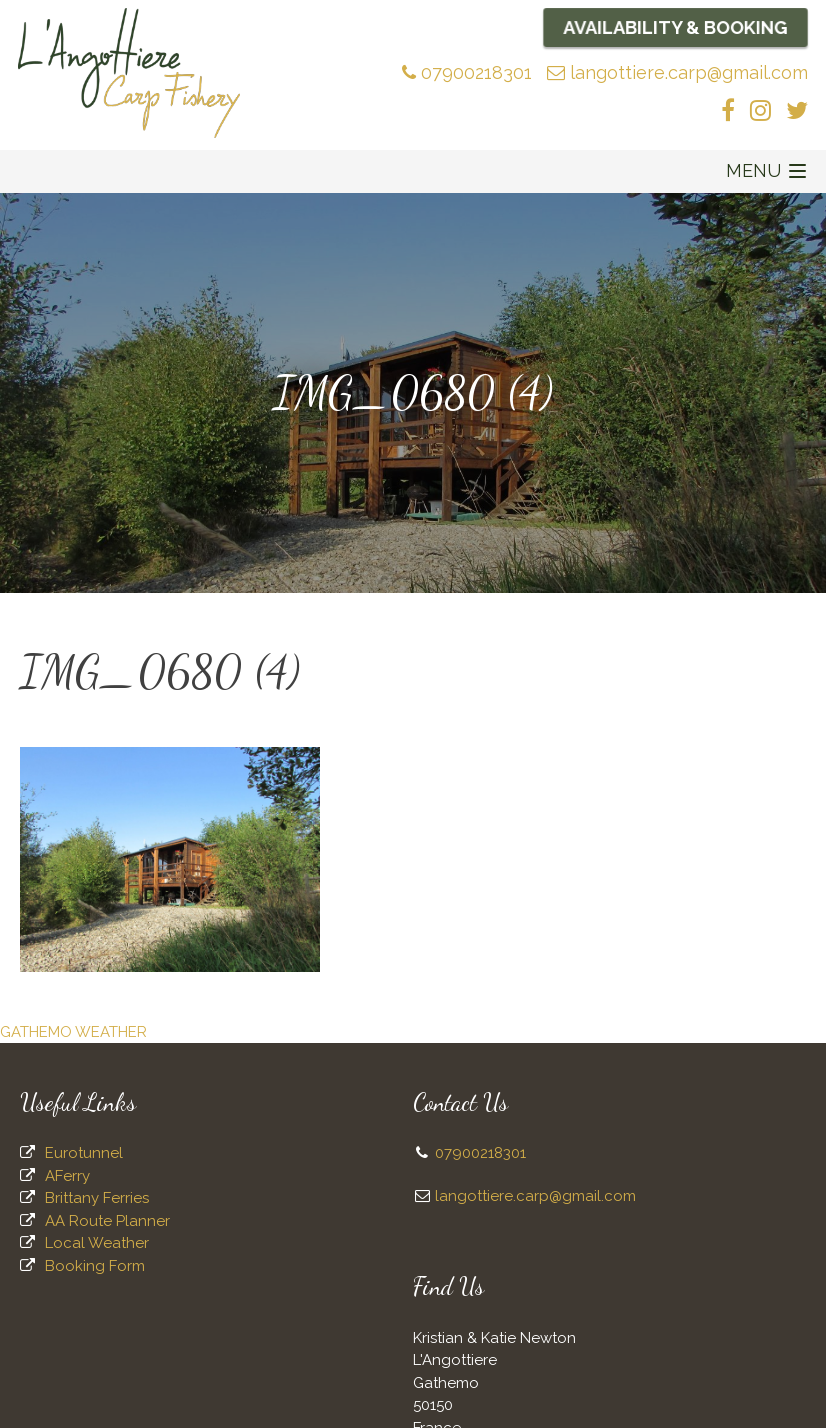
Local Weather (97, 1243)
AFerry (67, 1176)
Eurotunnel (84, 1153)
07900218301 (467, 72)
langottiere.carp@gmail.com (677, 72)
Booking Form (95, 1266)
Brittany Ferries (97, 1198)
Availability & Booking (675, 27)
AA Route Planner (107, 1221)
